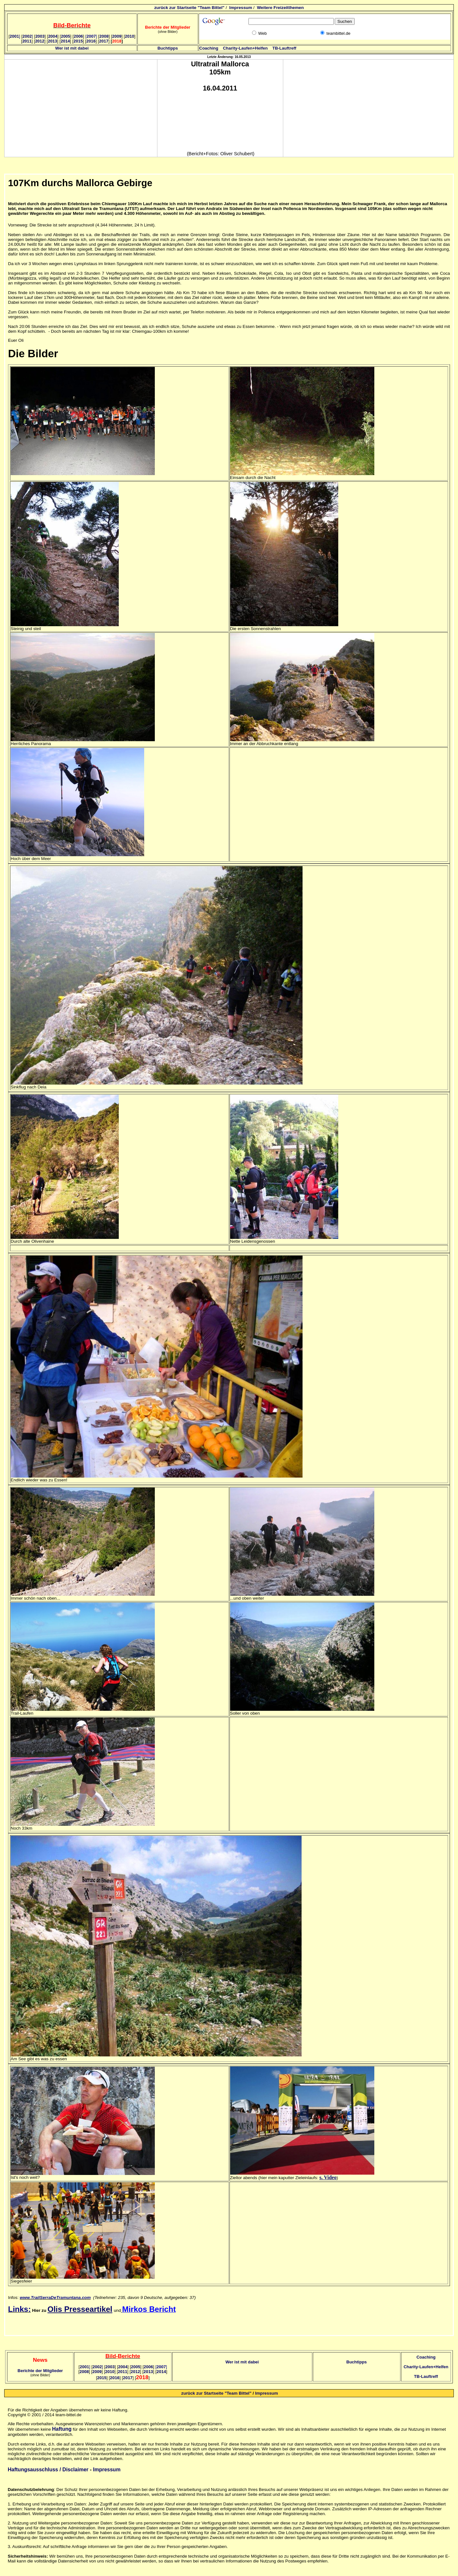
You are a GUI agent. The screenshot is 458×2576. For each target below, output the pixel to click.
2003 (40, 36)
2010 (129, 36)
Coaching (208, 48)
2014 (65, 41)
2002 (28, 36)
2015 (78, 41)
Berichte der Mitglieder (40, 2370)
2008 (103, 36)
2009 (116, 36)
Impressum (240, 7)
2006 (78, 36)
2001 (15, 36)
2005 (65, 36)
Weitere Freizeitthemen (280, 7)
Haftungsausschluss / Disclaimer (48, 2469)
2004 (52, 36)
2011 (27, 41)
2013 (52, 41)
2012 (39, 41)
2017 (103, 41)
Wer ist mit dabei (72, 48)
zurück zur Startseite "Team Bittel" (189, 7)
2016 (91, 41)
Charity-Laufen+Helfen (245, 48)
